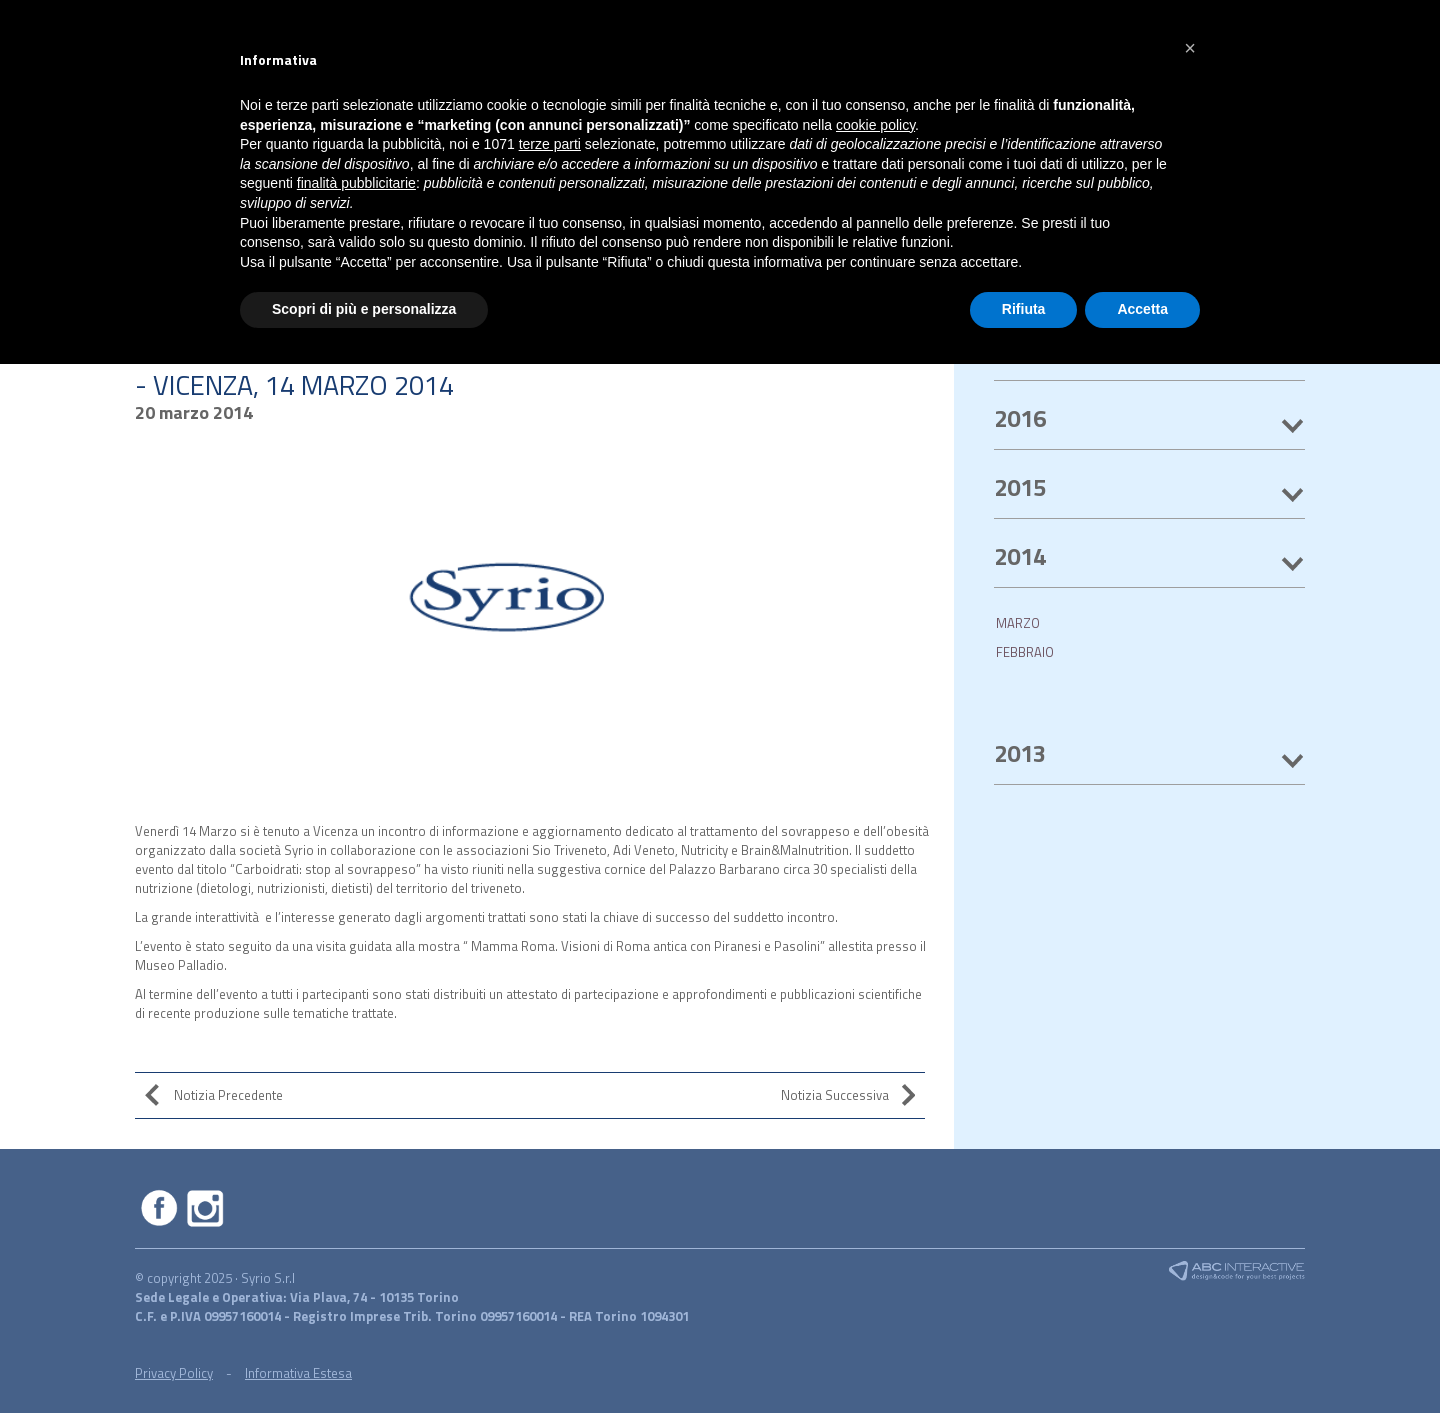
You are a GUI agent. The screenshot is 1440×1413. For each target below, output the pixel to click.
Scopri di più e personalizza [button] (364, 309)
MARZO (1018, 623)
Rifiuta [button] (1024, 309)
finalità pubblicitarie (356, 183)
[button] (1190, 48)
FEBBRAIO (1025, 652)
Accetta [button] (1142, 309)
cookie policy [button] (875, 125)
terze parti (550, 144)
